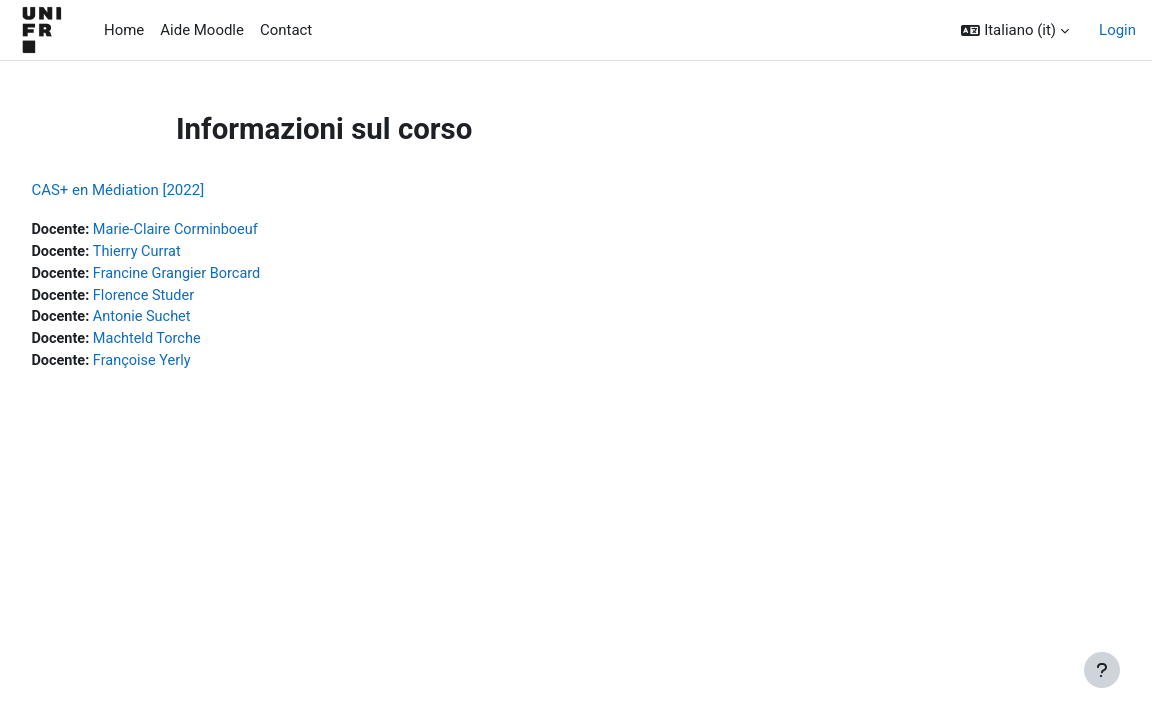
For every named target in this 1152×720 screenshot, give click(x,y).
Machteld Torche (195, 343)
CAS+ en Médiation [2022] (162, 190)
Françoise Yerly (190, 365)
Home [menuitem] (124, 30)
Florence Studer (192, 298)
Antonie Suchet (190, 320)
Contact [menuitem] (286, 30)
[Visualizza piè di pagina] (1102, 670)
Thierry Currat (185, 253)
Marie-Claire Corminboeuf (225, 230)
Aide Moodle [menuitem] (202, 30)
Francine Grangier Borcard (226, 275)
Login (1117, 30)
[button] (1015, 30)
